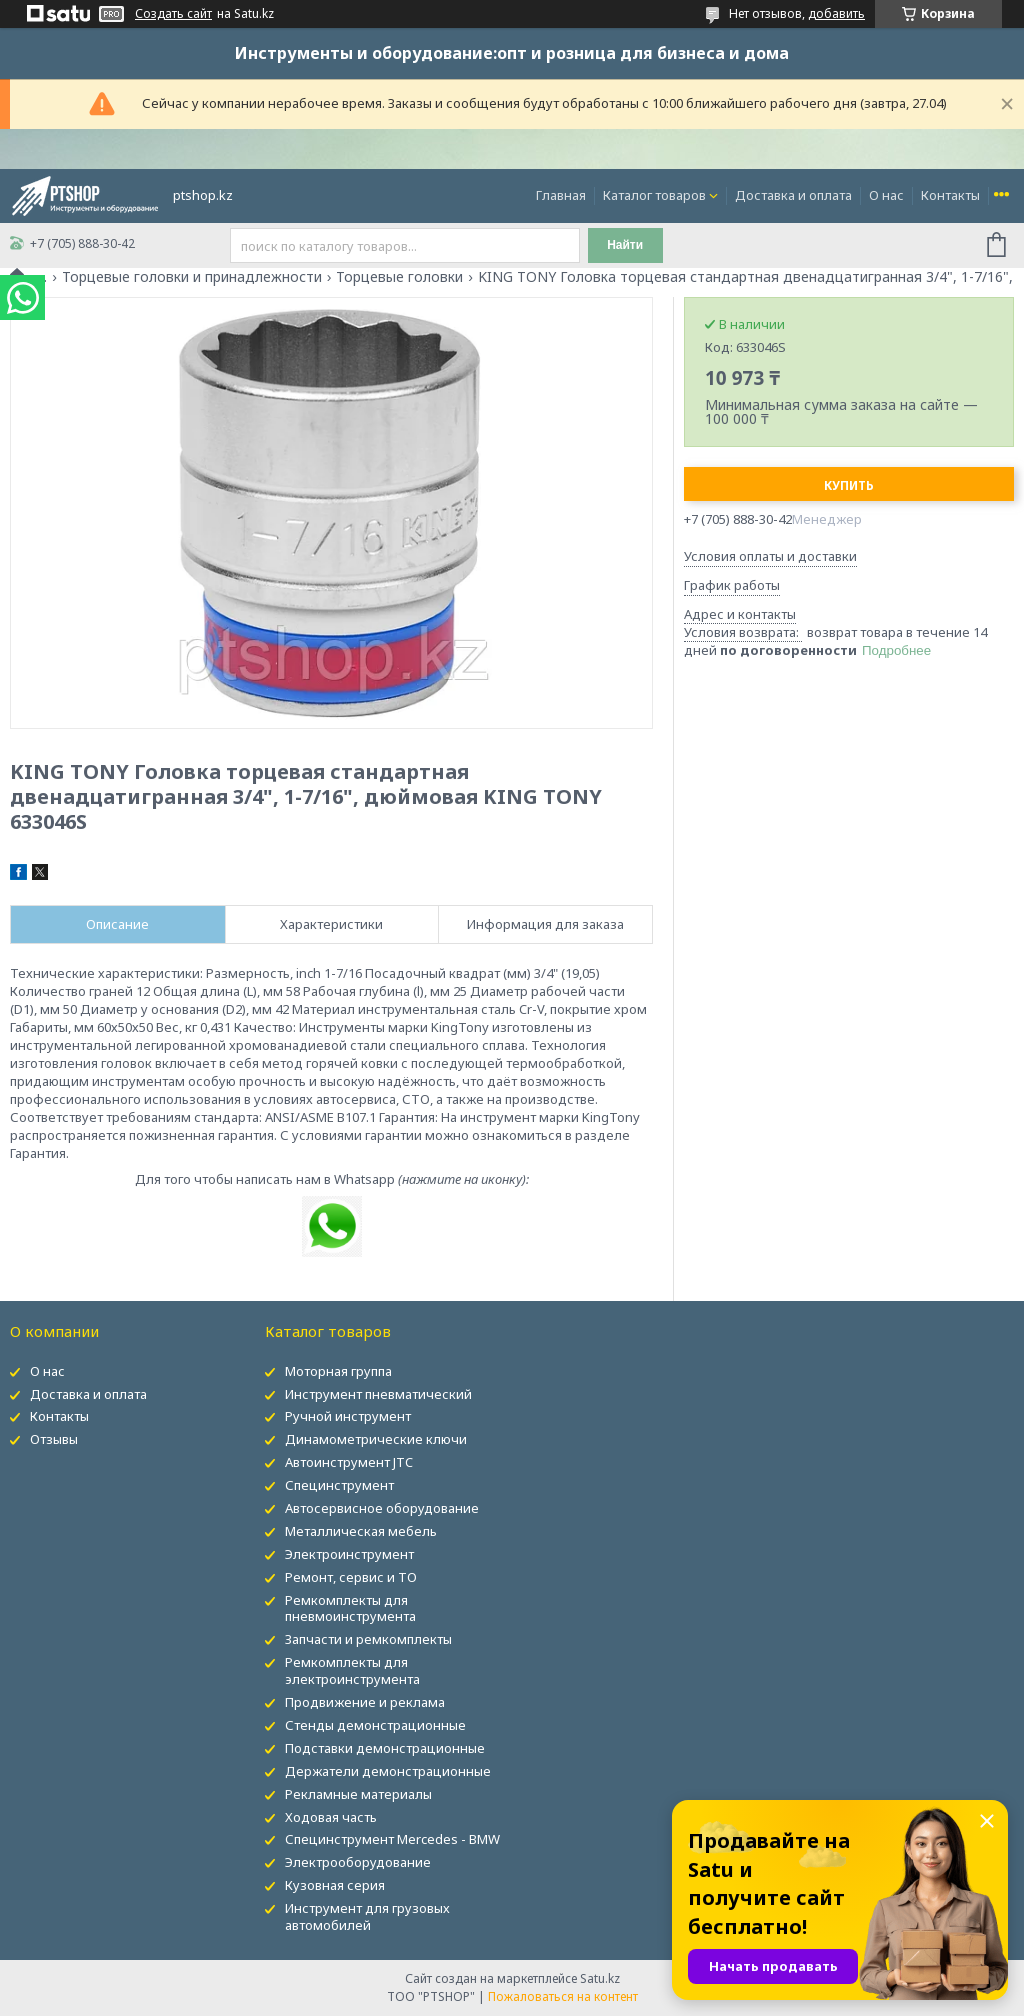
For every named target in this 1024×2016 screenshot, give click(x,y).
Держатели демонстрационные (388, 1771)
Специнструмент (339, 1485)
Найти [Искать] (625, 245)
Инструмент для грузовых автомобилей (367, 1916)
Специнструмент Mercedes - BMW (392, 1839)
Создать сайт (173, 14)
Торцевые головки (399, 277)
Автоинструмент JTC (349, 1462)
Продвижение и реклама (365, 1702)
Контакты (950, 195)
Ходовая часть (331, 1817)
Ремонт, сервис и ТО (351, 1577)
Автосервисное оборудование (382, 1508)
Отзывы (54, 1439)
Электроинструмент (349, 1554)
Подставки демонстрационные (385, 1748)
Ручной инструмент (348, 1416)
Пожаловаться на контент (563, 1996)
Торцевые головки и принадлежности (192, 277)
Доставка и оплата (793, 195)
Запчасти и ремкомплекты (368, 1639)
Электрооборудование (358, 1862)
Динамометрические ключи (376, 1439)
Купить (849, 485)
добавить (836, 13)
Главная (561, 195)
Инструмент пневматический (378, 1394)
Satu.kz (600, 1978)
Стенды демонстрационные (375, 1725)
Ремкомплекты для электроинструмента (352, 1670)
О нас (886, 195)
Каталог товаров (654, 195)
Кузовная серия (335, 1885)
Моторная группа (338, 1371)
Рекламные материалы (358, 1794)
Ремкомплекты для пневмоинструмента (350, 1608)
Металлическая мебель (361, 1531)
